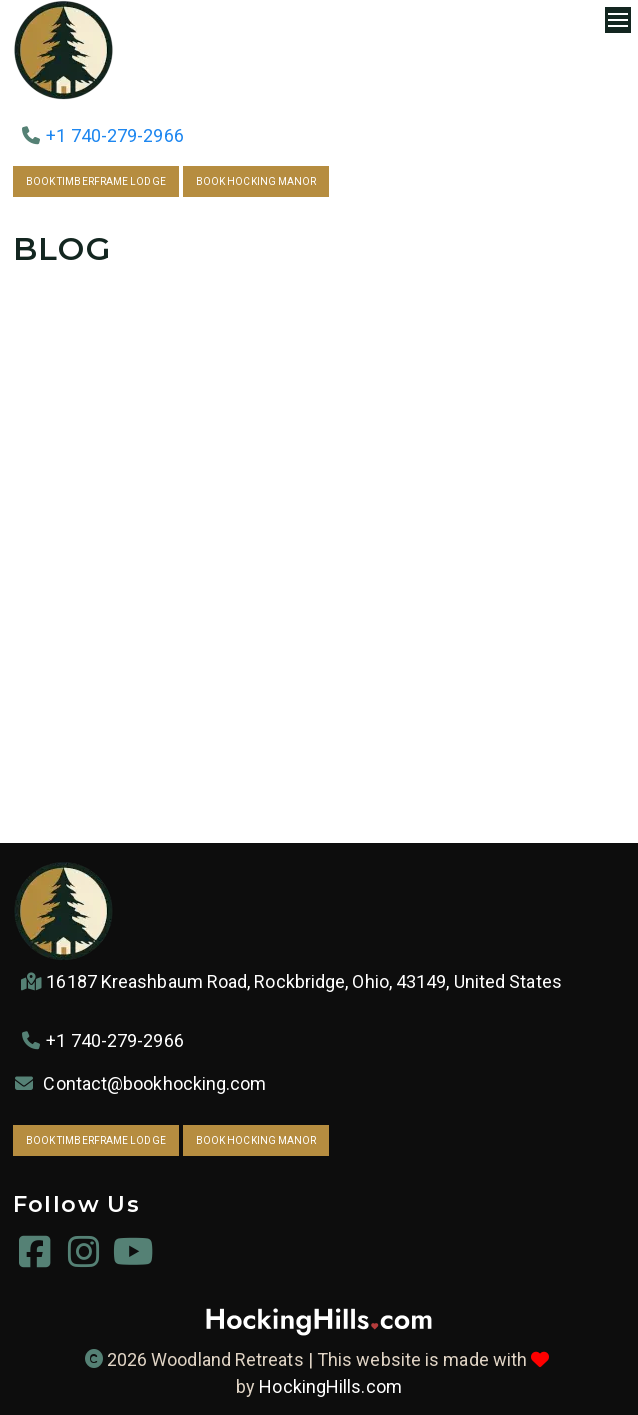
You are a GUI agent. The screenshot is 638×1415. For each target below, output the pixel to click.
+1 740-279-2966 (114, 135)
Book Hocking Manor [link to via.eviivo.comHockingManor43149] (256, 181)
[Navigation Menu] (618, 20)
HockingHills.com (330, 1386)
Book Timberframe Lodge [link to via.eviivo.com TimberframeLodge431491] (96, 181)
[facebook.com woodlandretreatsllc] (35, 1258)
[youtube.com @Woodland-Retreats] (133, 1258)
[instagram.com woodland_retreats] (84, 1258)
